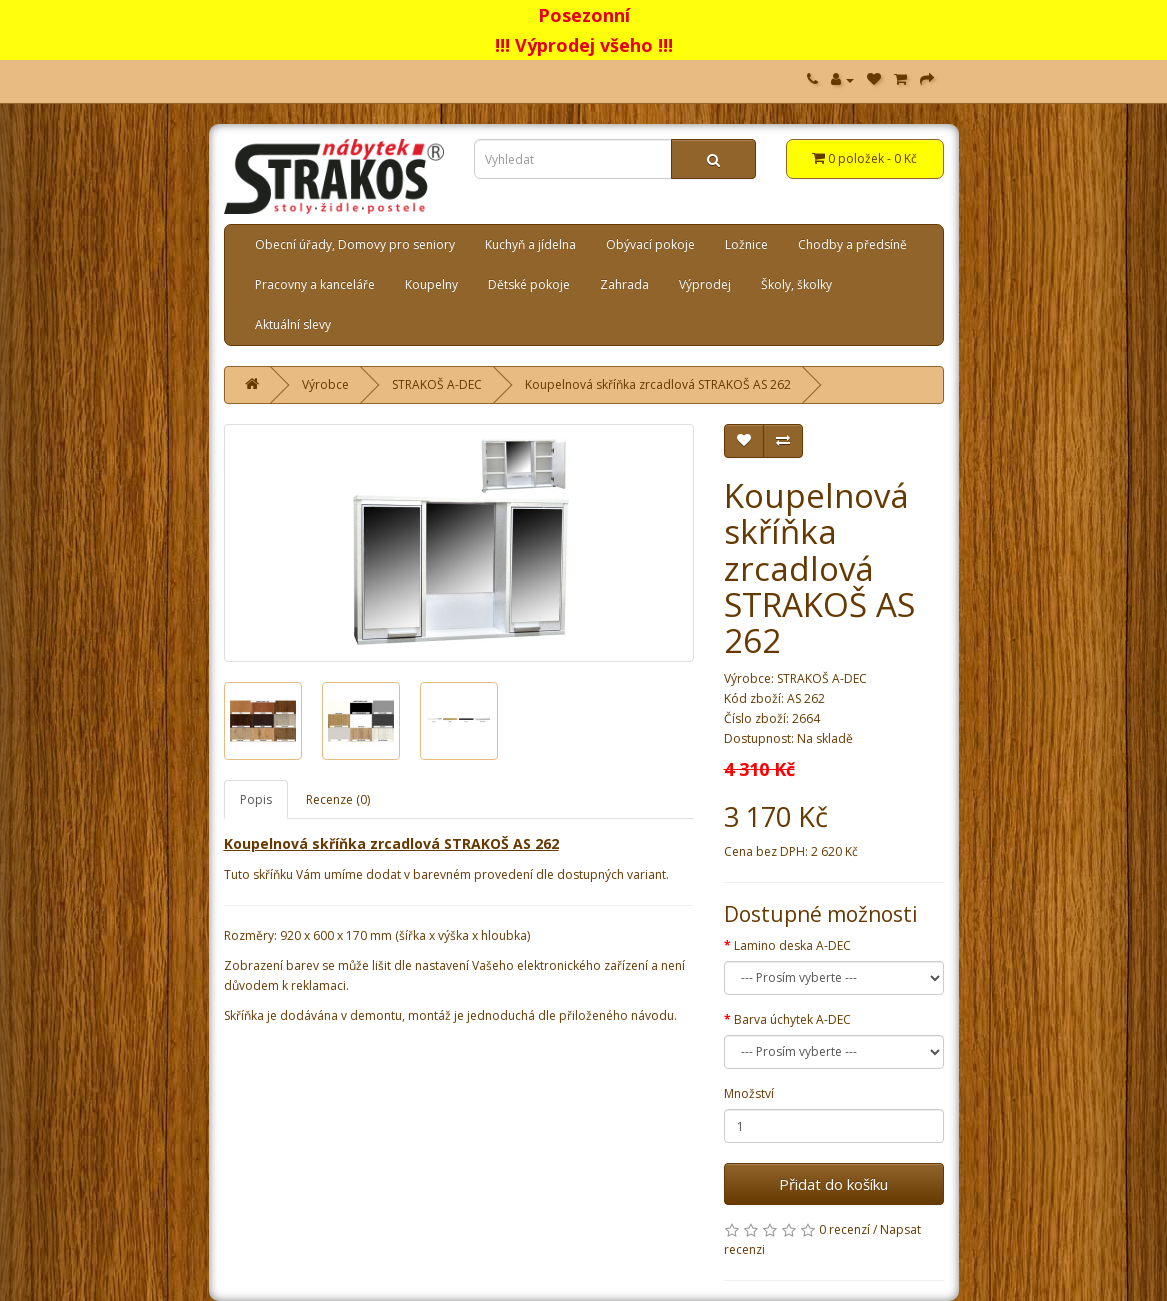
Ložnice (746, 244)
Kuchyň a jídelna (530, 244)
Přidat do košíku (833, 1184)
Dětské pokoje (529, 284)
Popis (256, 799)
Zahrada (624, 284)
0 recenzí (844, 1229)
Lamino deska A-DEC (792, 945)
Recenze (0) (338, 799)
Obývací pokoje (650, 244)
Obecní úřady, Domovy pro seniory (355, 244)
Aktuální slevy (293, 324)
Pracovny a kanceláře (315, 284)
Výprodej (705, 284)
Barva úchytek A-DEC (792, 1019)
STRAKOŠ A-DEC (437, 384)
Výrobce (325, 384)
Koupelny (431, 284)
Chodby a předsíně (852, 244)
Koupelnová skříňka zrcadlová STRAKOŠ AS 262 (658, 384)
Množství (749, 1093)
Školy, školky (796, 284)
